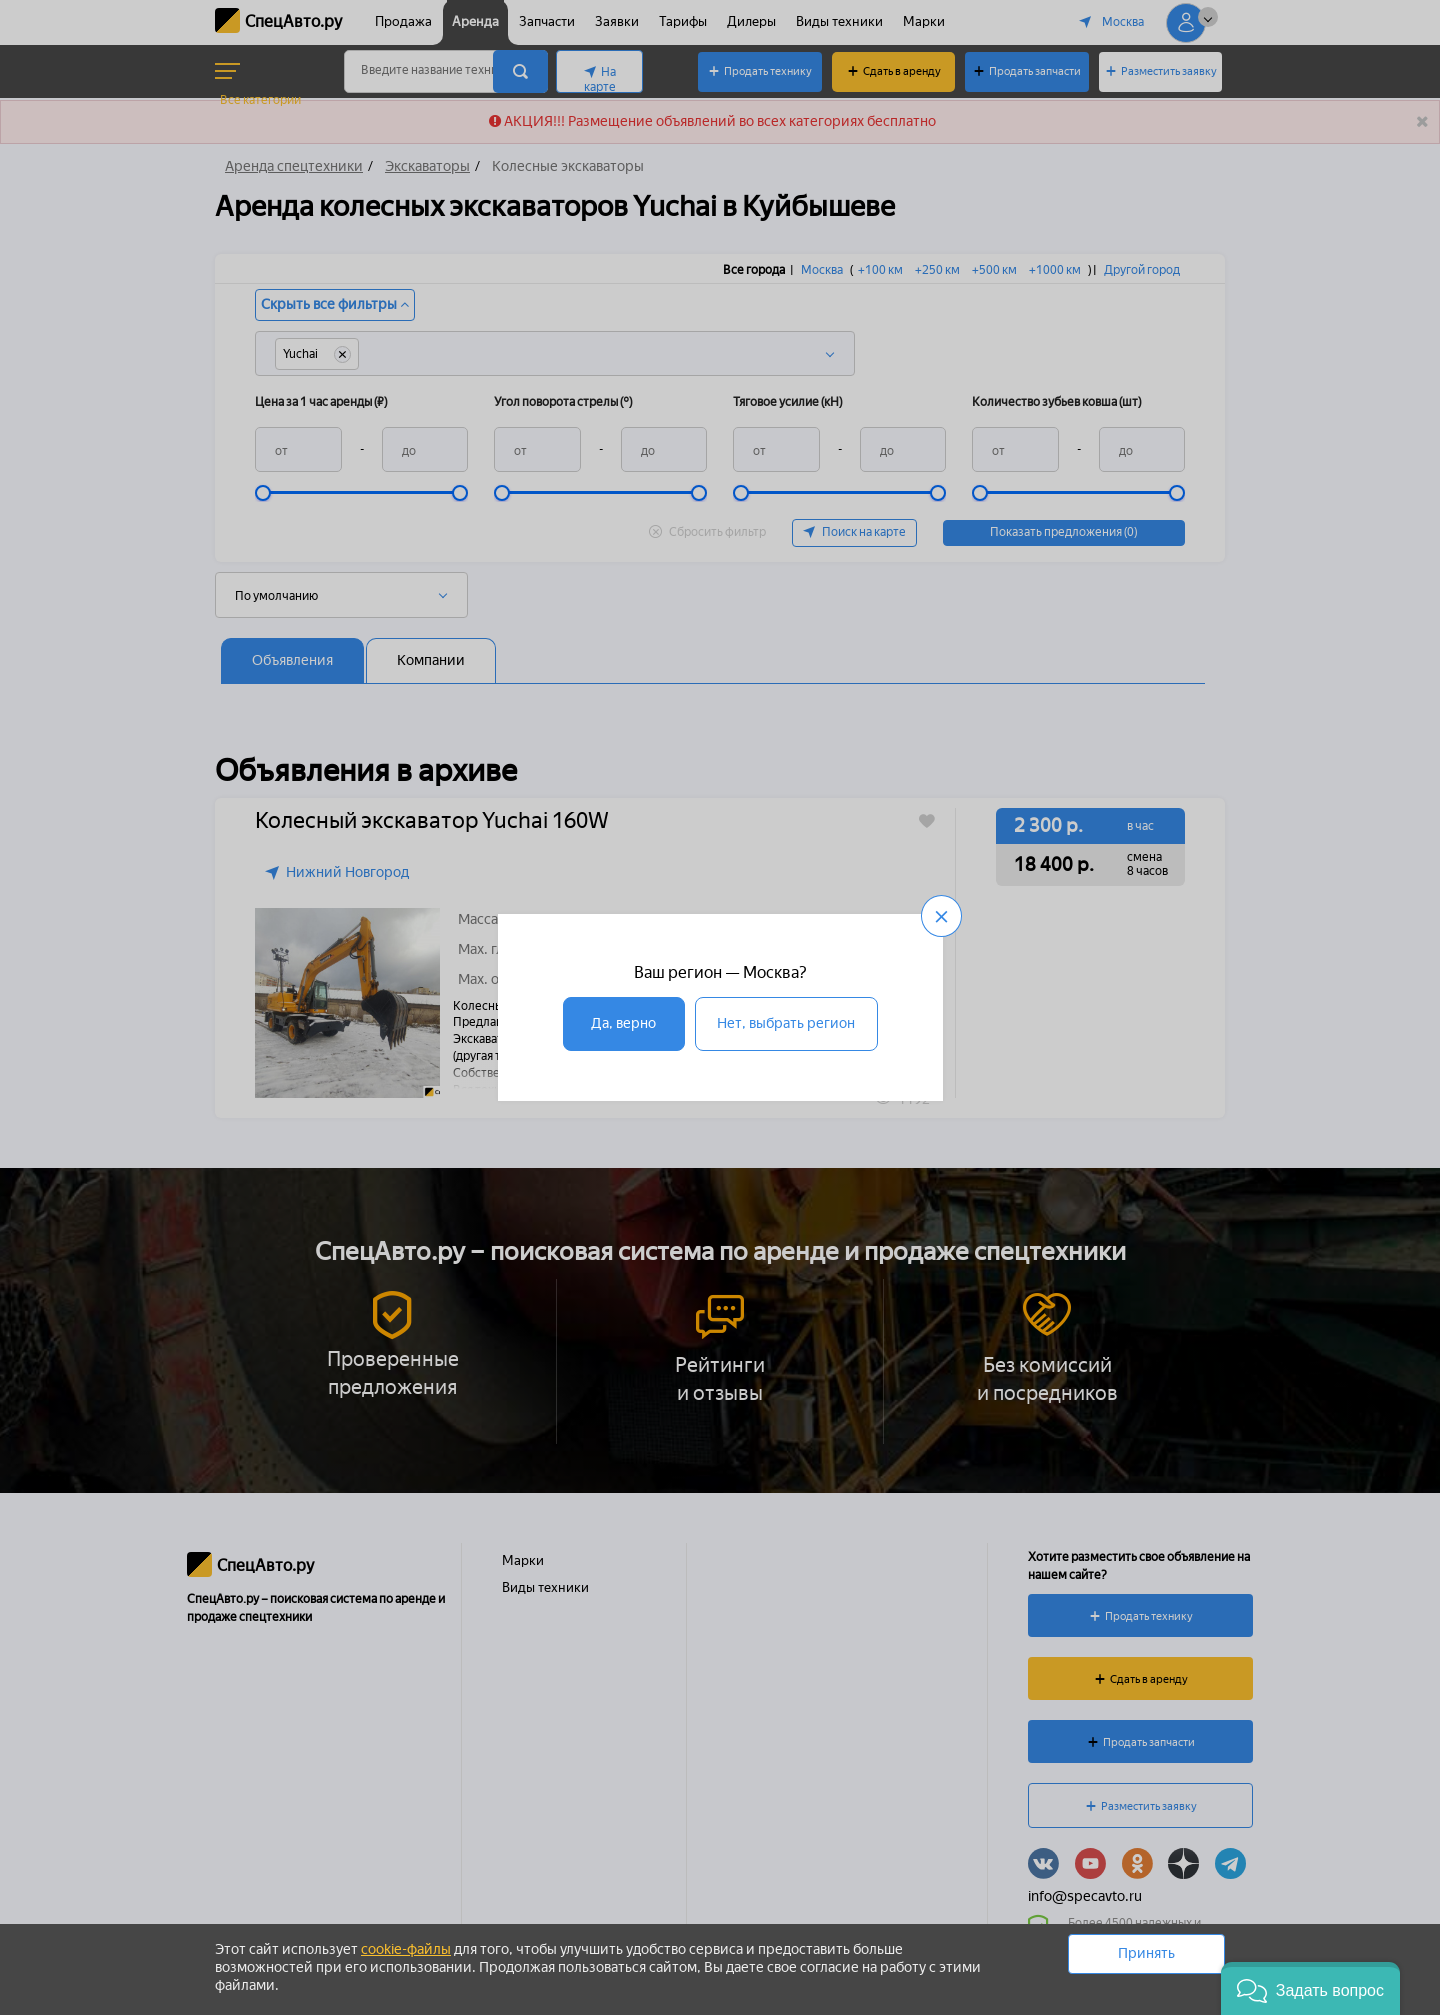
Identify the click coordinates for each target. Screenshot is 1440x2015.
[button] (1310, 1988)
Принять (1146, 1953)
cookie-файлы (406, 1949)
